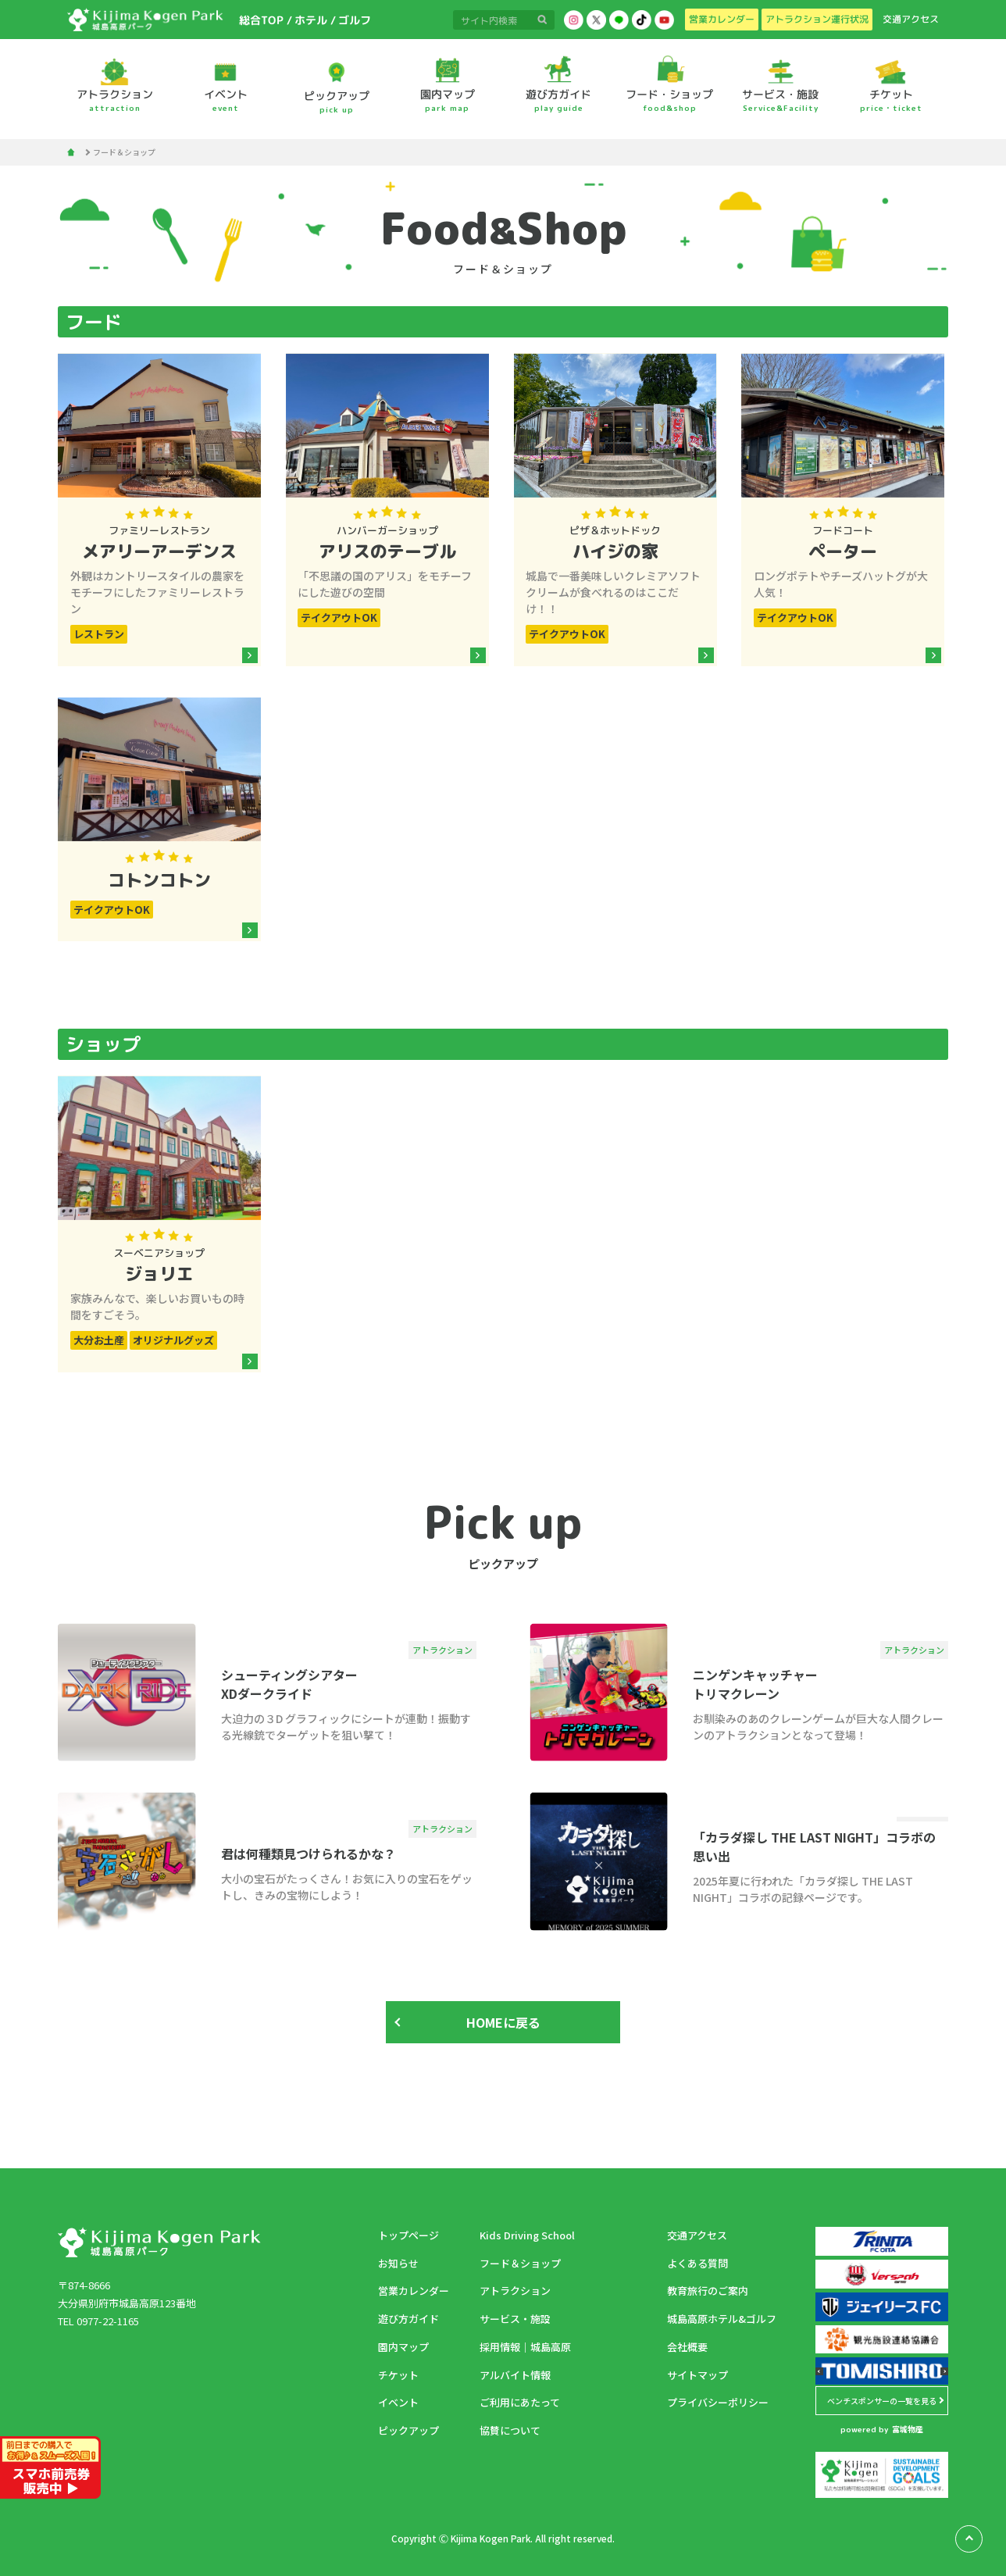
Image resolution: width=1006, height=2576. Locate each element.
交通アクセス (697, 2235)
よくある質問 (697, 2263)
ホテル (310, 19)
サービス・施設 (515, 2318)
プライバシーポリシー (718, 2402)
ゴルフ (353, 19)
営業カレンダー (413, 2290)
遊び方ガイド (408, 2318)
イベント (398, 2402)
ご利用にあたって (520, 2402)
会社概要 (687, 2346)
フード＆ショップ (520, 2263)
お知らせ (398, 2263)
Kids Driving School (527, 2235)
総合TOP (260, 19)
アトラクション (515, 2290)
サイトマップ (697, 2374)
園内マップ (403, 2346)
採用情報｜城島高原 (525, 2346)
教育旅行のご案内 (707, 2290)
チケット (398, 2374)
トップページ (408, 2235)
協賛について (510, 2430)
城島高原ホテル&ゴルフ (721, 2318)
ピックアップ (408, 2430)
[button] (819, 2371)
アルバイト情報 (515, 2374)
